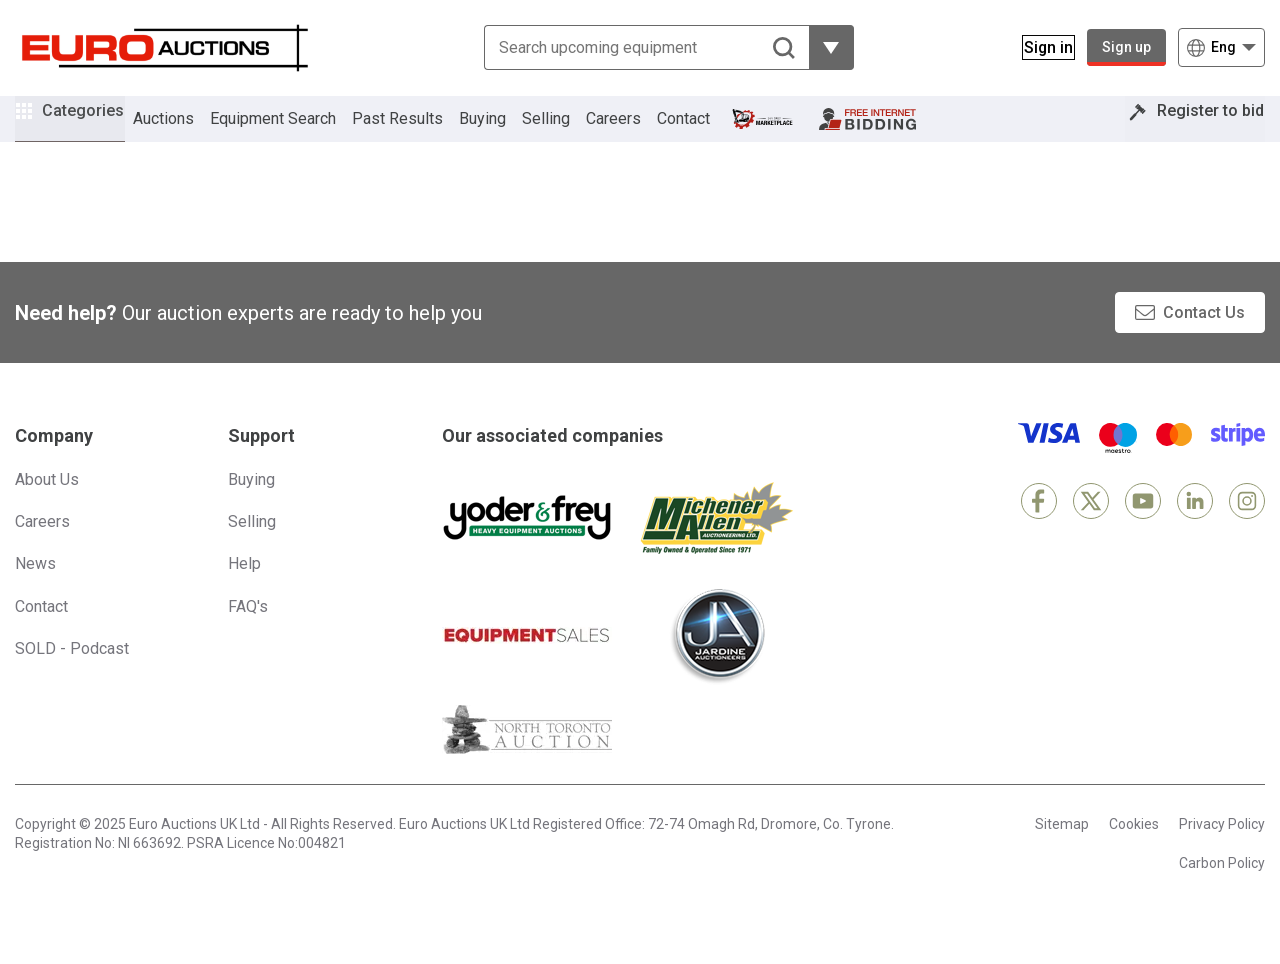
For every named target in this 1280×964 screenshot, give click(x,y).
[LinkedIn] (1195, 531)
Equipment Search (301, 133)
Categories (97, 130)
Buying (510, 133)
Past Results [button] (425, 133)
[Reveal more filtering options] (819, 47)
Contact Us (1204, 342)
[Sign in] (1036, 47)
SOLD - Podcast (72, 678)
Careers (641, 133)
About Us (47, 509)
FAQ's (248, 636)
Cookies (1134, 854)
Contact (711, 133)
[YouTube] (1143, 531)
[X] (1091, 531)
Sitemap (1062, 854)
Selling (574, 133)
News (35, 593)
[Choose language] (1221, 47)
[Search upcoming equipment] (634, 47)
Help (244, 593)
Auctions (191, 133)
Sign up (1126, 47)
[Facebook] (1039, 531)
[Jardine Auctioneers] (717, 666)
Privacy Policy (1222, 854)
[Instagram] (1247, 531)
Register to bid (1196, 133)
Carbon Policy (1222, 893)
